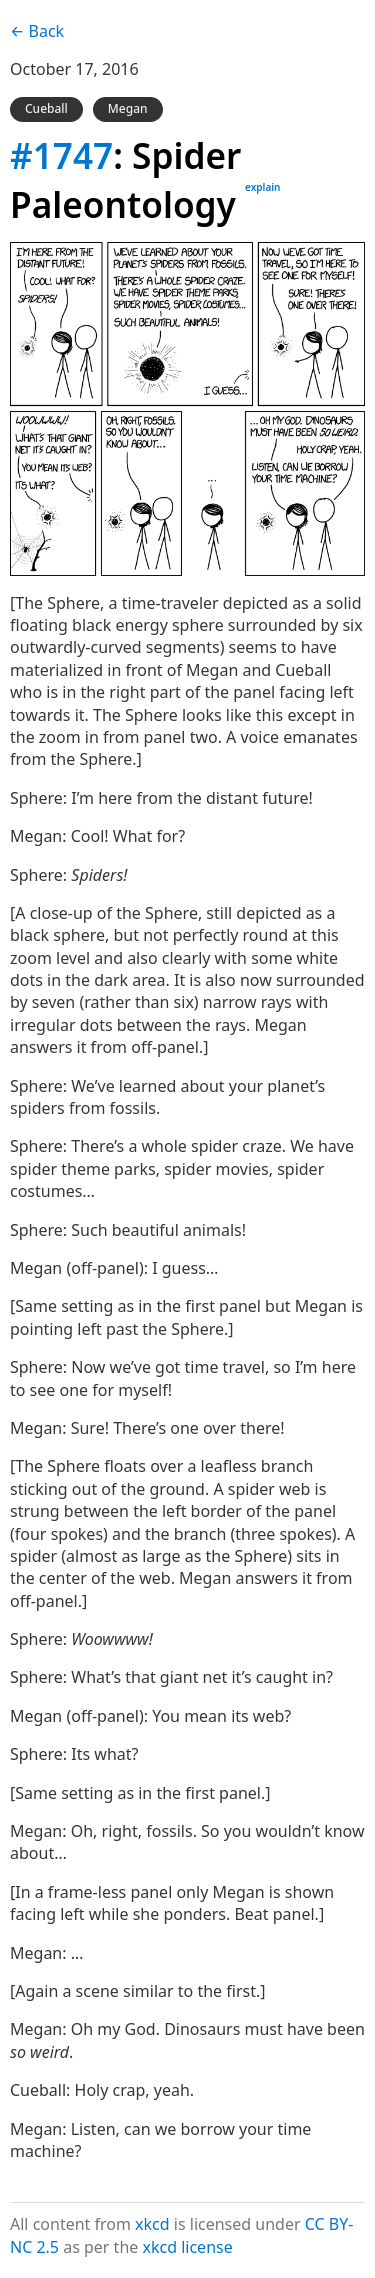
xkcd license (187, 2247)
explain (262, 187)
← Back (37, 31)
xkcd (152, 2224)
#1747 (61, 155)
